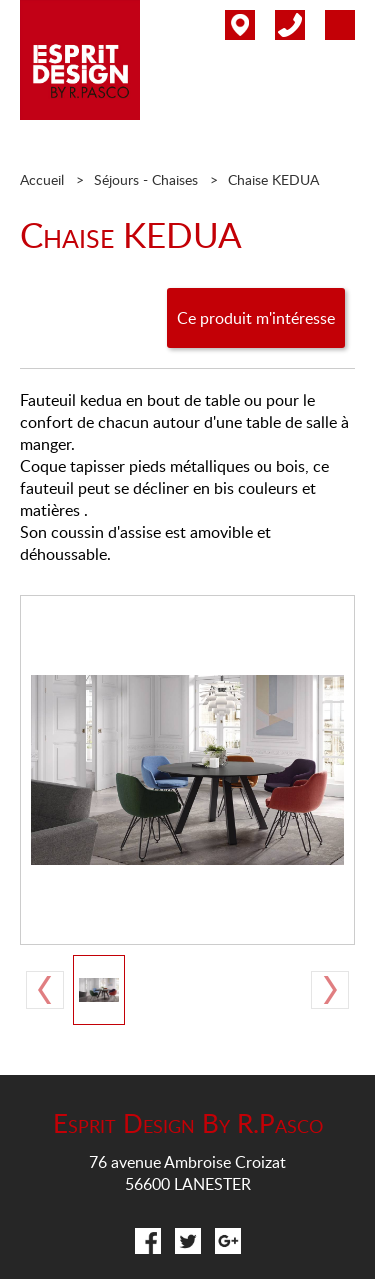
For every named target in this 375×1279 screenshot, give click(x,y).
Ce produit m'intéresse (256, 318)
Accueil (42, 179)
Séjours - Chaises (146, 179)
